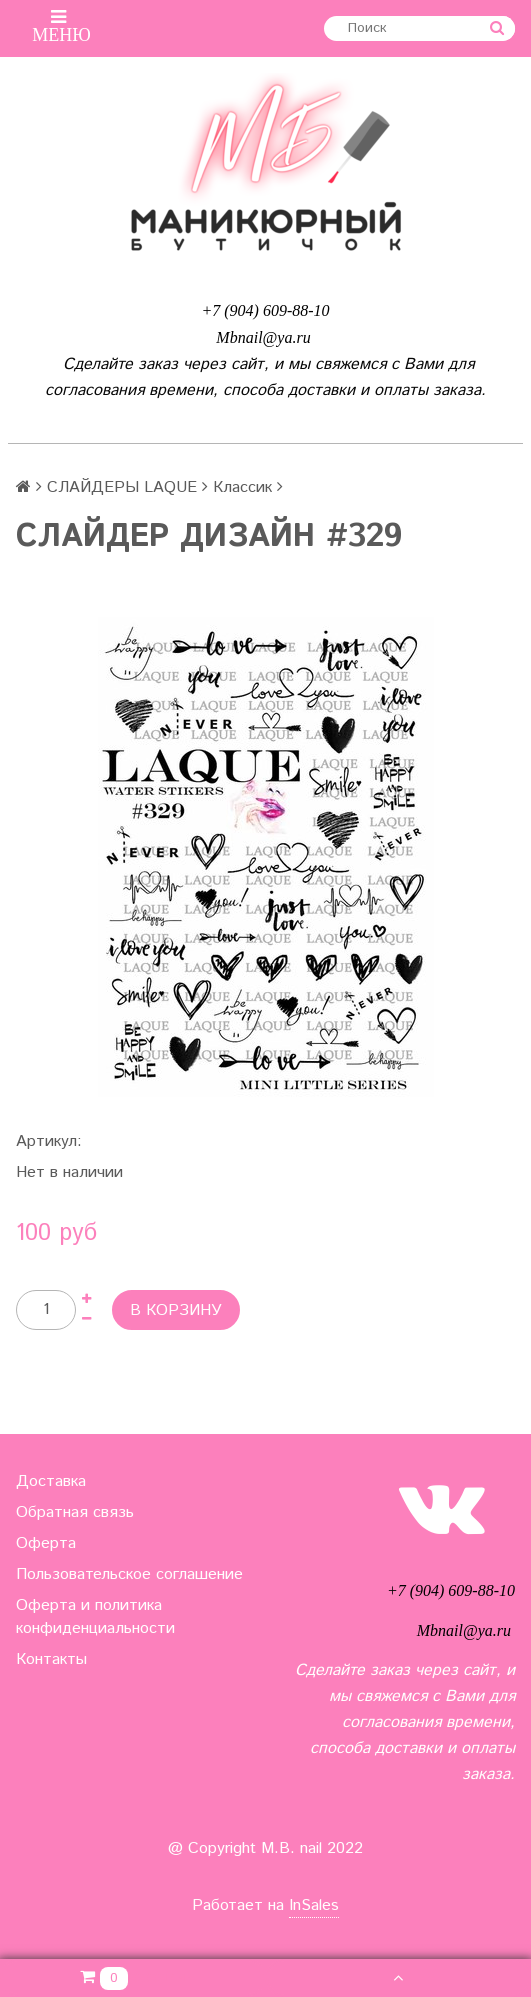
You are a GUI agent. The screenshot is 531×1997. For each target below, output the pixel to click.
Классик (242, 487)
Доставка (51, 1481)
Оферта (46, 1543)
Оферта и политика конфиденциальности (95, 1617)
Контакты (51, 1659)
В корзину (176, 1310)
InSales (314, 1905)
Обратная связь (75, 1512)
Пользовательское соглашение (129, 1574)
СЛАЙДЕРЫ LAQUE (122, 487)
